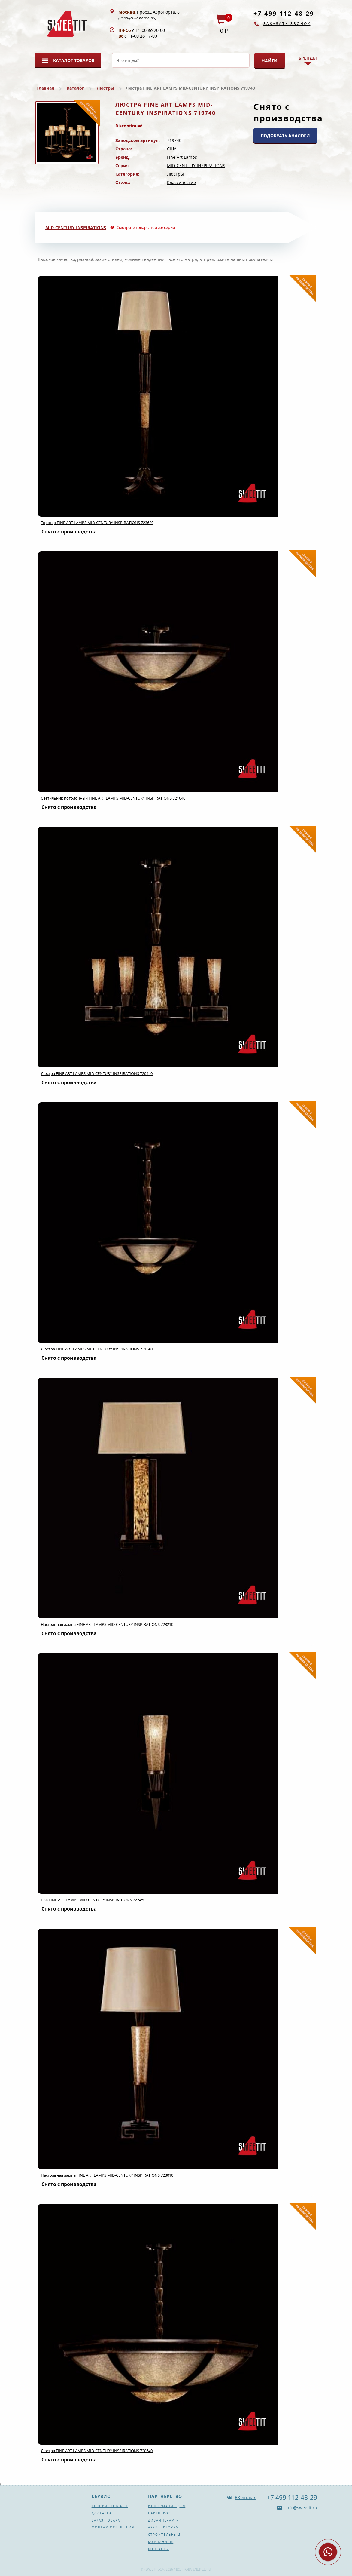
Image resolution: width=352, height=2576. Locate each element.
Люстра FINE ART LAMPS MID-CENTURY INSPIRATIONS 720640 (97, 2450)
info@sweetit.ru (300, 2507)
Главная (45, 88)
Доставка (102, 2513)
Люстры (105, 88)
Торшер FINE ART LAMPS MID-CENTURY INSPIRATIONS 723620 (97, 522)
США (172, 149)
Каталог (75, 88)
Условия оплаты (110, 2506)
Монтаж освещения (113, 2527)
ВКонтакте (245, 2497)
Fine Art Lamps (182, 157)
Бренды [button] (308, 58)
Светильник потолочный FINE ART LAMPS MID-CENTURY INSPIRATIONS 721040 (113, 798)
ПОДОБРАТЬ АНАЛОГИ (285, 135)
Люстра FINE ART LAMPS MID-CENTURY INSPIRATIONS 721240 (97, 1349)
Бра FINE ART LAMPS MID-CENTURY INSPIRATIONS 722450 (93, 1899)
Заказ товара (106, 2520)
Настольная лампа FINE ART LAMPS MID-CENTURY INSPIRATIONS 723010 (107, 2175)
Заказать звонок (287, 23)
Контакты (158, 2549)
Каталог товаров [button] (73, 60)
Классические (181, 182)
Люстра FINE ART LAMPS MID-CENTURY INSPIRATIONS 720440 (97, 1073)
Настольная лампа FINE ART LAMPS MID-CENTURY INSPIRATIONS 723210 (107, 1624)
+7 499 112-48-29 (283, 13)
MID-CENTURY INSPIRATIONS (196, 165)
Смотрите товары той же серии (146, 227)
